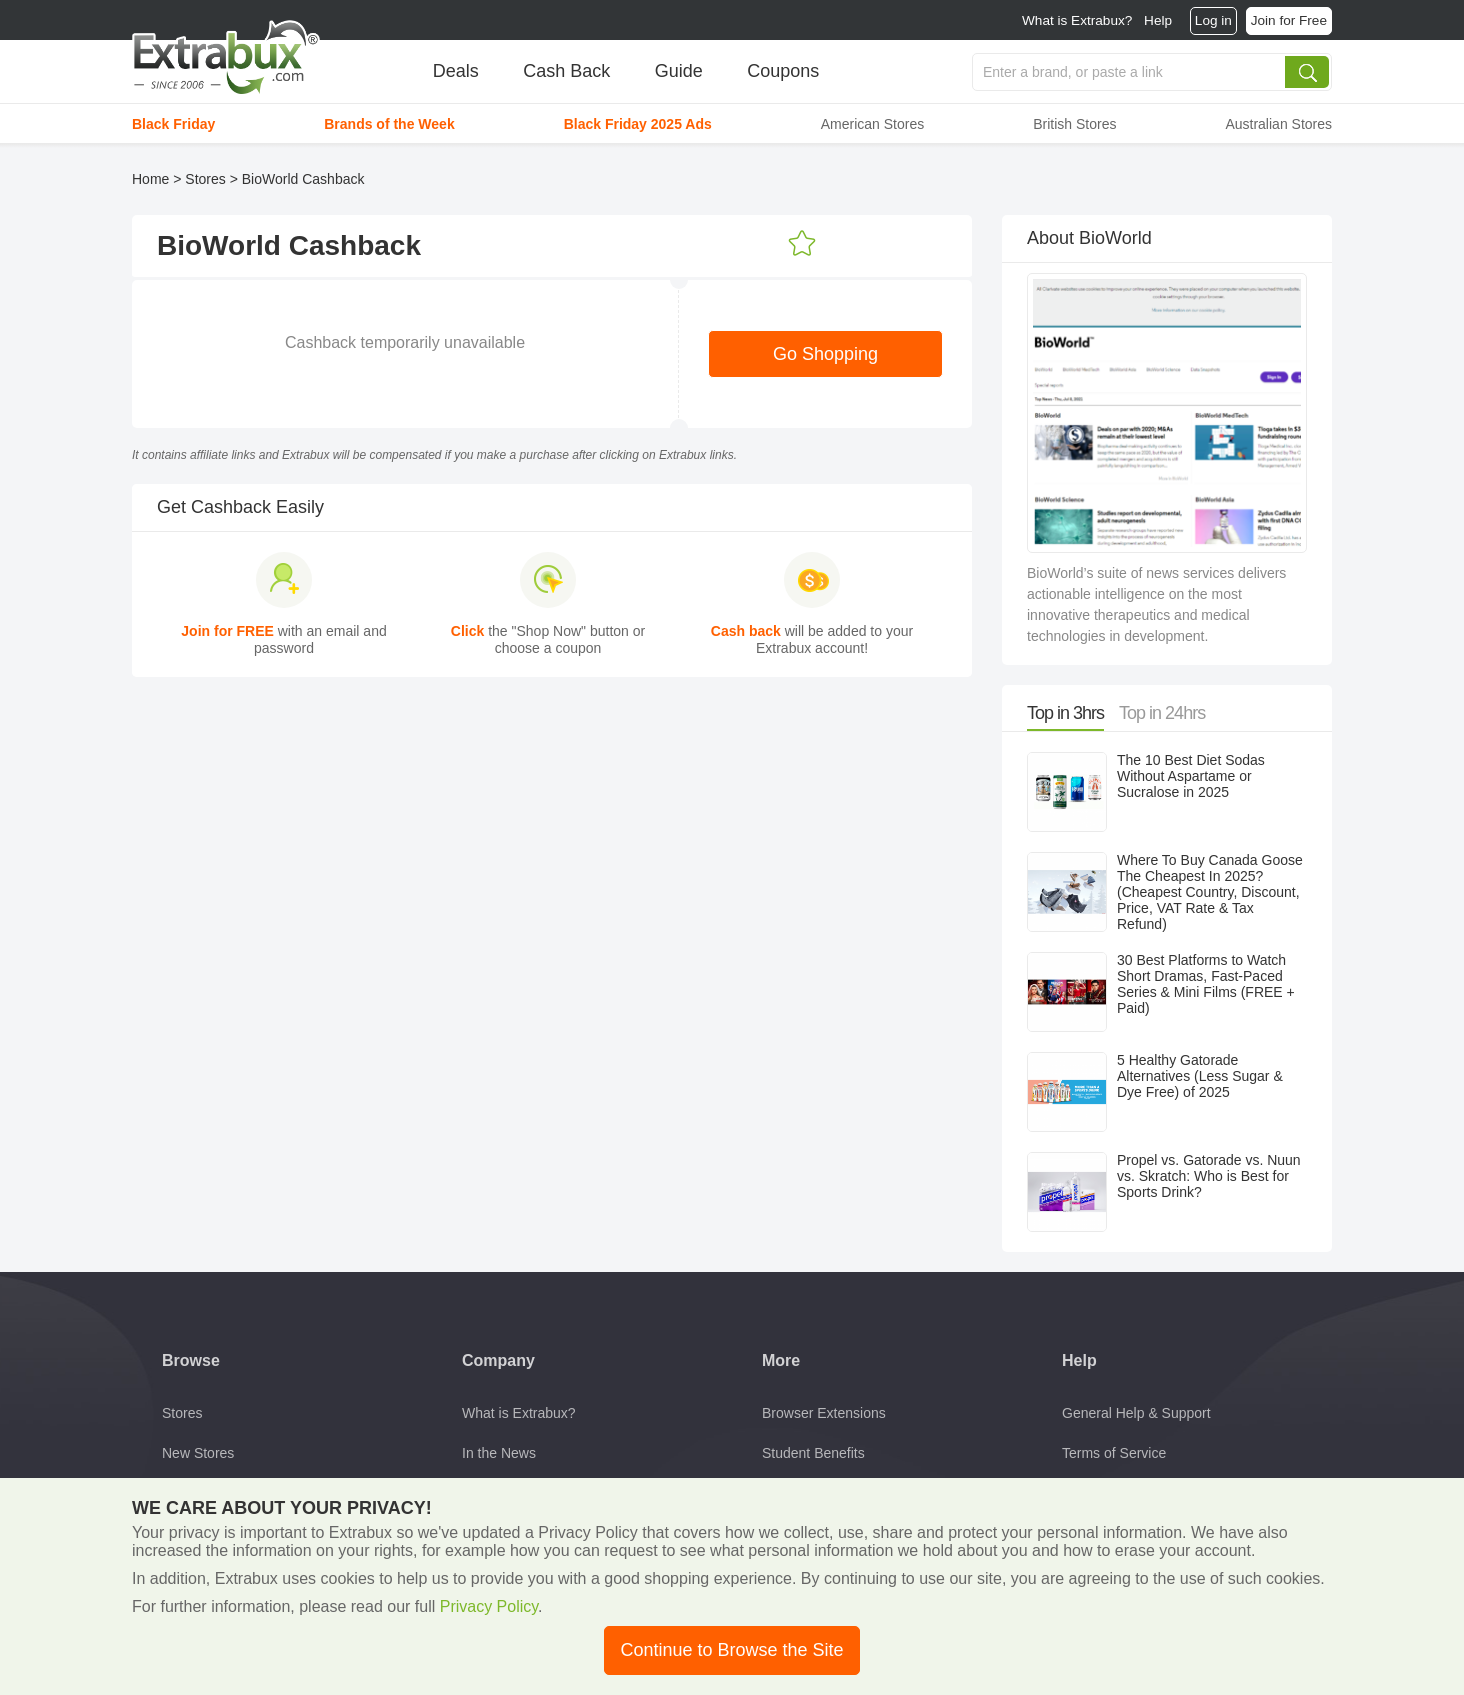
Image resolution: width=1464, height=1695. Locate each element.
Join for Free (1289, 20)
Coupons (783, 71)
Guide (679, 71)
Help (1158, 20)
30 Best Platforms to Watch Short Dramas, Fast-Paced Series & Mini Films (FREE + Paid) (1206, 984)
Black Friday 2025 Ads (638, 124)
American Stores (872, 124)
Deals (456, 71)
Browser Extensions (824, 1413)
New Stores (198, 1453)
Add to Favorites (802, 244)
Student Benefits (813, 1453)
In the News (499, 1453)
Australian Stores (1278, 124)
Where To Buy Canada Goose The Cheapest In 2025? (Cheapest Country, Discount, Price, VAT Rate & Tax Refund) (1210, 892)
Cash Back (566, 71)
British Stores (1074, 124)
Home (150, 179)
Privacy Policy (489, 1606)
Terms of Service (1114, 1453)
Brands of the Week (389, 124)
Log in (1213, 20)
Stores (205, 179)
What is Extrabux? (1077, 20)
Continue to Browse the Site (731, 1650)
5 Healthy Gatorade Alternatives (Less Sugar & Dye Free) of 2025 (1200, 1076)
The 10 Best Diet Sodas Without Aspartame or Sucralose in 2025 (1191, 776)
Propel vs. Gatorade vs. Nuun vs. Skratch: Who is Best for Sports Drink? (1209, 1176)
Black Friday (173, 124)
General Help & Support (1136, 1413)
